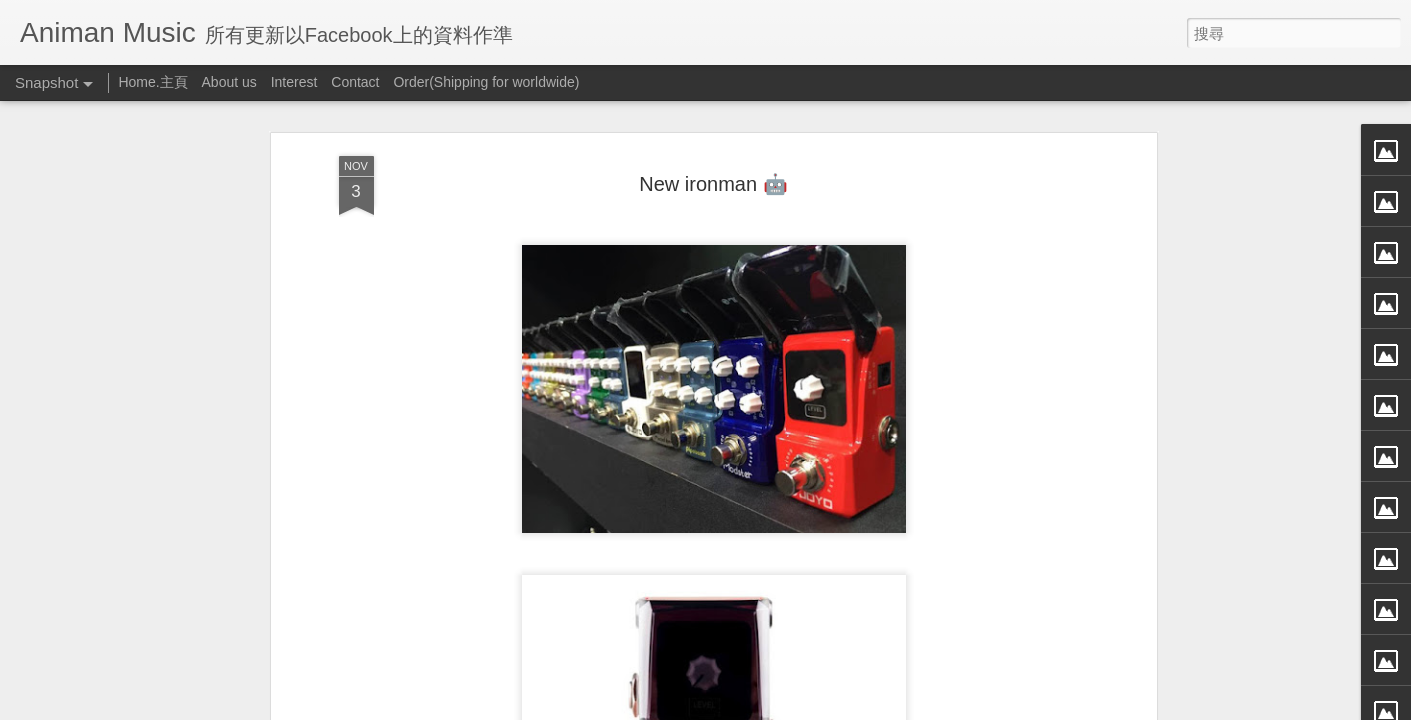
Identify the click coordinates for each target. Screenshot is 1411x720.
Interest (294, 82)
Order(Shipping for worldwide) (486, 82)
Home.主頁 (152, 82)
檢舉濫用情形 (802, 707)
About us (229, 82)
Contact (355, 82)
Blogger (744, 707)
